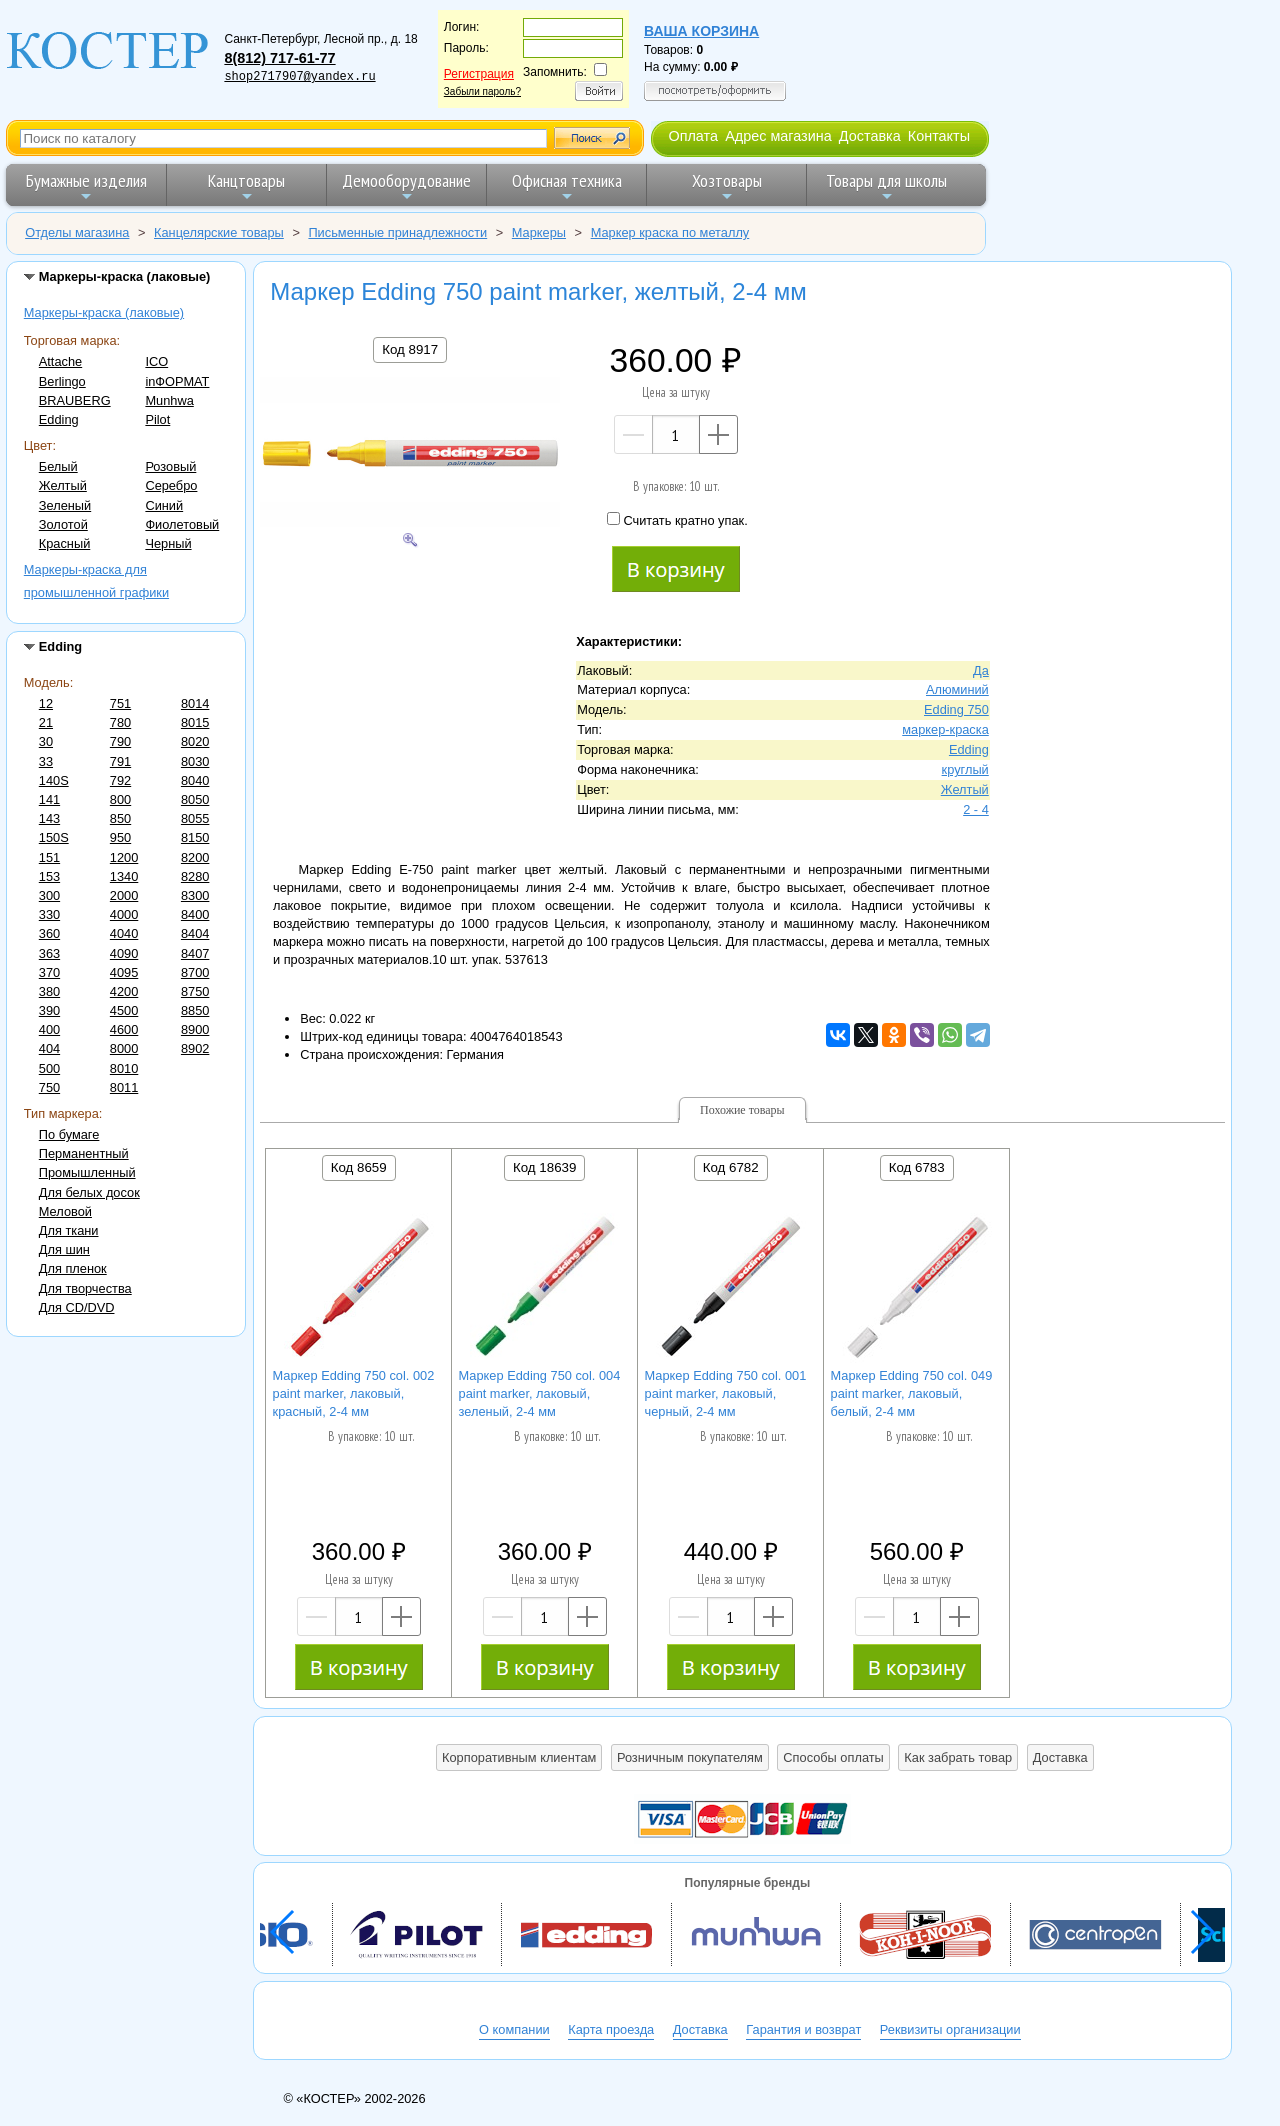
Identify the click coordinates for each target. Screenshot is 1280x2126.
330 (49, 914)
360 (49, 933)
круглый (965, 769)
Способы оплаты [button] (833, 1757)
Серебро (171, 485)
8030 (195, 761)
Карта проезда (611, 2029)
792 (120, 780)
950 (120, 837)
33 (46, 761)
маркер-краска (945, 729)
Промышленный (87, 1172)
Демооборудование (406, 186)
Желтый (63, 485)
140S (54, 780)
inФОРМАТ (177, 381)
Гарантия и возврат (803, 2029)
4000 (124, 914)
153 (49, 876)
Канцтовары (246, 186)
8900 (195, 1029)
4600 (124, 1029)
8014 (195, 703)
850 (120, 818)
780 (120, 722)
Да (981, 670)
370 (49, 972)
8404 (195, 933)
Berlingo (62, 381)
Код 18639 (544, 1167)
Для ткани (69, 1230)
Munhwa (169, 400)
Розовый (170, 466)
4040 (124, 933)
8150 (195, 837)
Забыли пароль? (482, 91)
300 (49, 895)
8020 (195, 741)
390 (49, 1010)
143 (49, 818)
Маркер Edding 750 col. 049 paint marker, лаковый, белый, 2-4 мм (912, 1393)
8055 (195, 818)
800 (120, 799)
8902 (195, 1048)
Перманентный (84, 1153)
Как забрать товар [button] (958, 1757)
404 (49, 1048)
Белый (58, 466)
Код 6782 (731, 1167)
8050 (195, 799)
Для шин (64, 1249)
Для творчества (85, 1288)
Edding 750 (956, 709)
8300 (195, 895)
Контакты (939, 136)
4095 (124, 972)
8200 (195, 857)
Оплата (693, 136)
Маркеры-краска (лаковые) (104, 312)
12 (46, 703)
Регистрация (479, 74)
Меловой (65, 1211)
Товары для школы (886, 186)
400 (49, 1029)
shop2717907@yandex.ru (299, 77)
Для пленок (73, 1268)
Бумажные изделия (86, 186)
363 (49, 953)
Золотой (63, 524)
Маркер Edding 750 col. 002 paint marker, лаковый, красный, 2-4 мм (354, 1393)
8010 (124, 1068)
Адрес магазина (778, 136)
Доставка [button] (1060, 1757)
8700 (195, 972)
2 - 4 (976, 809)
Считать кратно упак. (677, 520)
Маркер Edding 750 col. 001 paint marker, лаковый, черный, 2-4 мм (726, 1393)
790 (120, 741)
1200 (124, 857)
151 (49, 857)
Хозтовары (727, 186)
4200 (124, 991)
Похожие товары (742, 1110)
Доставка (870, 136)
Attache (60, 361)
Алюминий (957, 689)
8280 (195, 876)
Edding (59, 419)
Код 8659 (359, 1167)
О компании (514, 2029)
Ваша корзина (701, 31)
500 (49, 1068)
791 (120, 761)
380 (49, 991)
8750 (195, 991)
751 (120, 703)
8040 (195, 780)
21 (46, 722)
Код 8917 (410, 349)
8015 (195, 722)
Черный (168, 543)
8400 (195, 914)
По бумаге (69, 1134)
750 (49, 1087)
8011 (124, 1087)
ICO (156, 361)
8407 (195, 953)
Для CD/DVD (77, 1307)
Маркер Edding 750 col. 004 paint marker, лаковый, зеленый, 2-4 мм (540, 1393)
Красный (65, 543)
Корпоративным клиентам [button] (519, 1757)
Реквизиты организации (950, 2029)
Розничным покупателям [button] (690, 1757)
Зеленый (65, 505)
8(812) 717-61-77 (279, 58)
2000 (124, 895)
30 (46, 741)
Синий (164, 505)
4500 (124, 1010)
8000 (124, 1048)
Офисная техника (567, 186)
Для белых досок (89, 1192)
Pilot (157, 419)
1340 (124, 876)
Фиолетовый (182, 524)
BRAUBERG (75, 400)
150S (54, 837)
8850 (195, 1010)
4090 (124, 953)
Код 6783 (917, 1167)
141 (49, 799)
